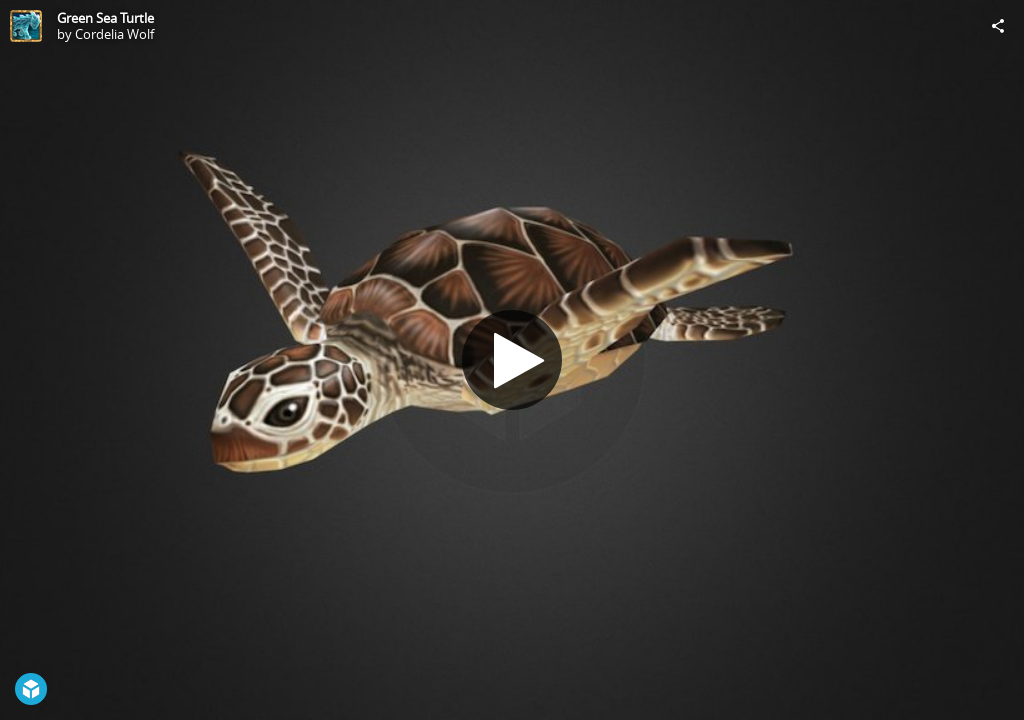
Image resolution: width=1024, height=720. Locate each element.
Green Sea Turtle (105, 18)
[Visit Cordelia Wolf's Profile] (26, 26)
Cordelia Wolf (114, 34)
